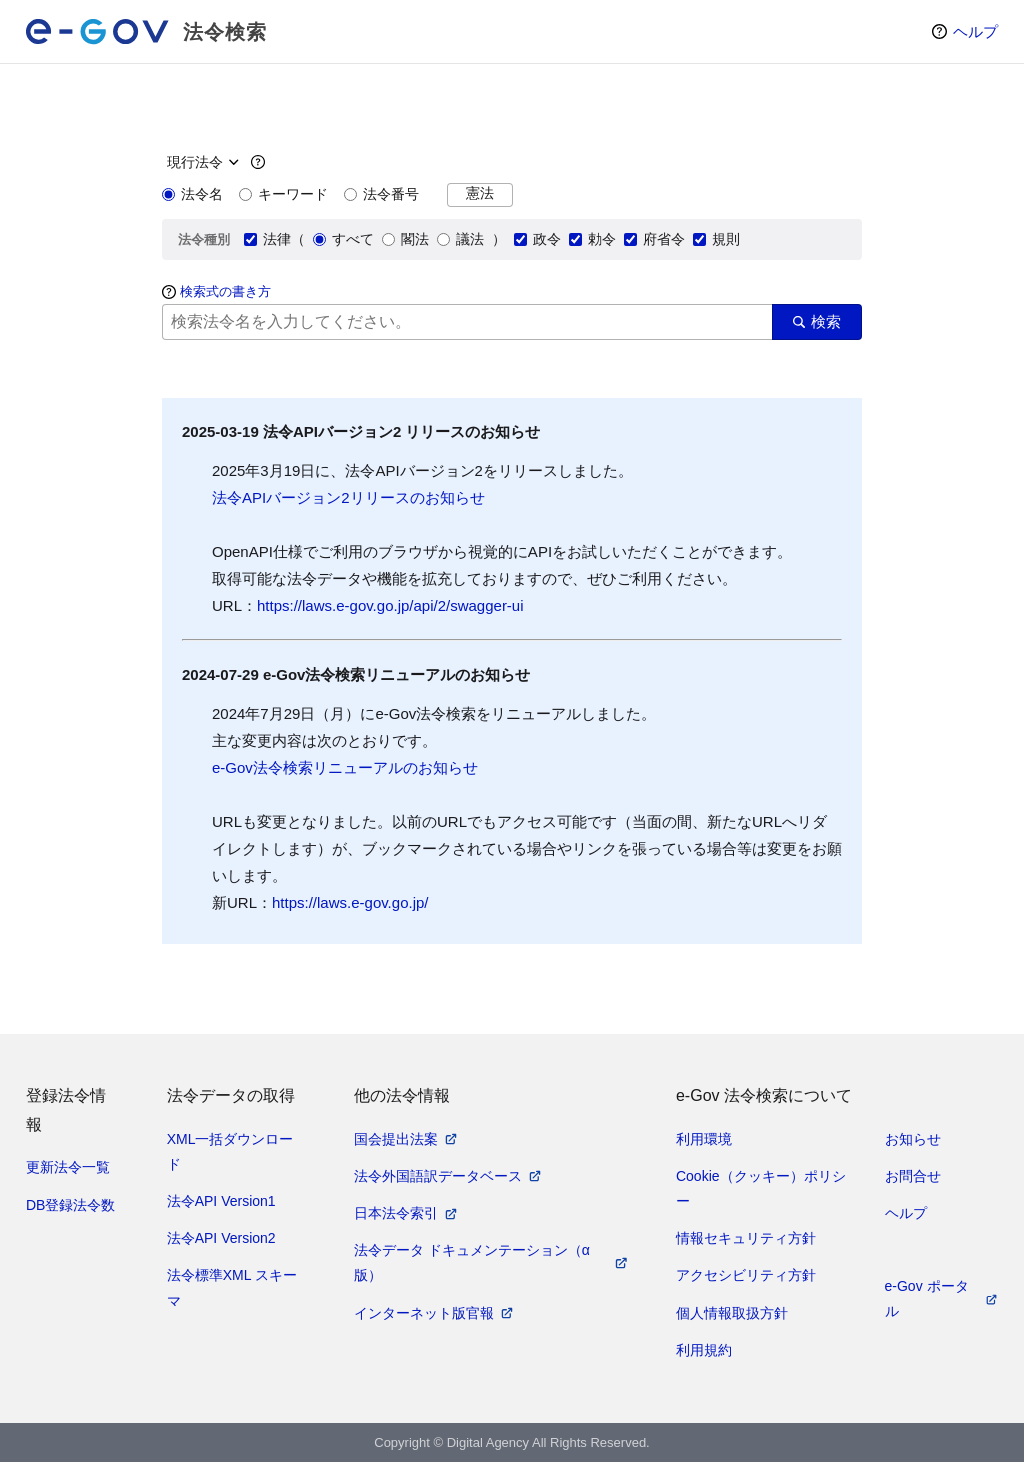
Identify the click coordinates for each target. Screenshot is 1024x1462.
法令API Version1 (221, 1201)
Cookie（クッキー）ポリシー (761, 1188)
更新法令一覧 (68, 1167)
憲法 (480, 193)
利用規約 (704, 1350)
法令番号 (381, 194)
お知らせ (913, 1139)
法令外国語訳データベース (438, 1176)
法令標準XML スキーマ (232, 1287)
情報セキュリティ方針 (746, 1238)
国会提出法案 (396, 1139)
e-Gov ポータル (927, 1298)
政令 (537, 239)
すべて (343, 239)
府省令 (654, 239)
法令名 (192, 194)
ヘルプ (975, 31)
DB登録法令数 (70, 1205)
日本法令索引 (396, 1213)
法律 (267, 239)
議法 (460, 239)
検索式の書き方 (225, 291)
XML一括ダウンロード (230, 1151)
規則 (716, 239)
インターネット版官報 (424, 1313)
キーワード (283, 194)
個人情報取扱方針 (732, 1313)
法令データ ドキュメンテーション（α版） (472, 1262)
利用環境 (704, 1139)
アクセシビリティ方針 (746, 1275)
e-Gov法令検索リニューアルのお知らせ (345, 767)
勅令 (592, 239)
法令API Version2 (221, 1238)
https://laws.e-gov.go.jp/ (350, 902)
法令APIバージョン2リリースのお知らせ (348, 497)
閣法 (405, 239)
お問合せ (913, 1176)
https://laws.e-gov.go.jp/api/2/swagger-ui (390, 605)
